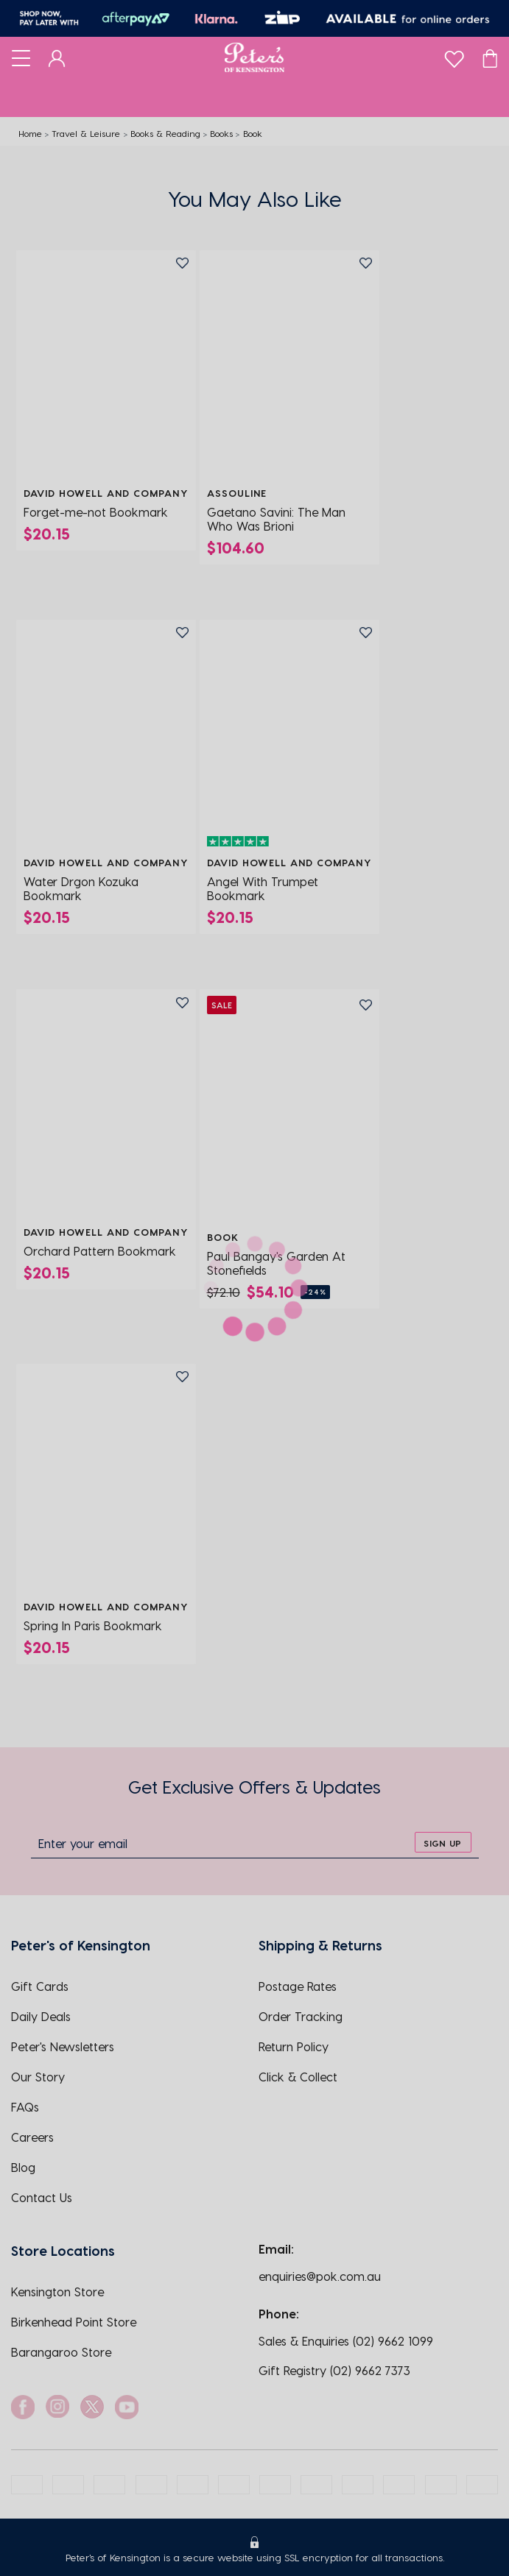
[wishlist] (454, 56)
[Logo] (254, 57)
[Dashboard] (57, 57)
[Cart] (489, 57)
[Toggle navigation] (21, 57)
